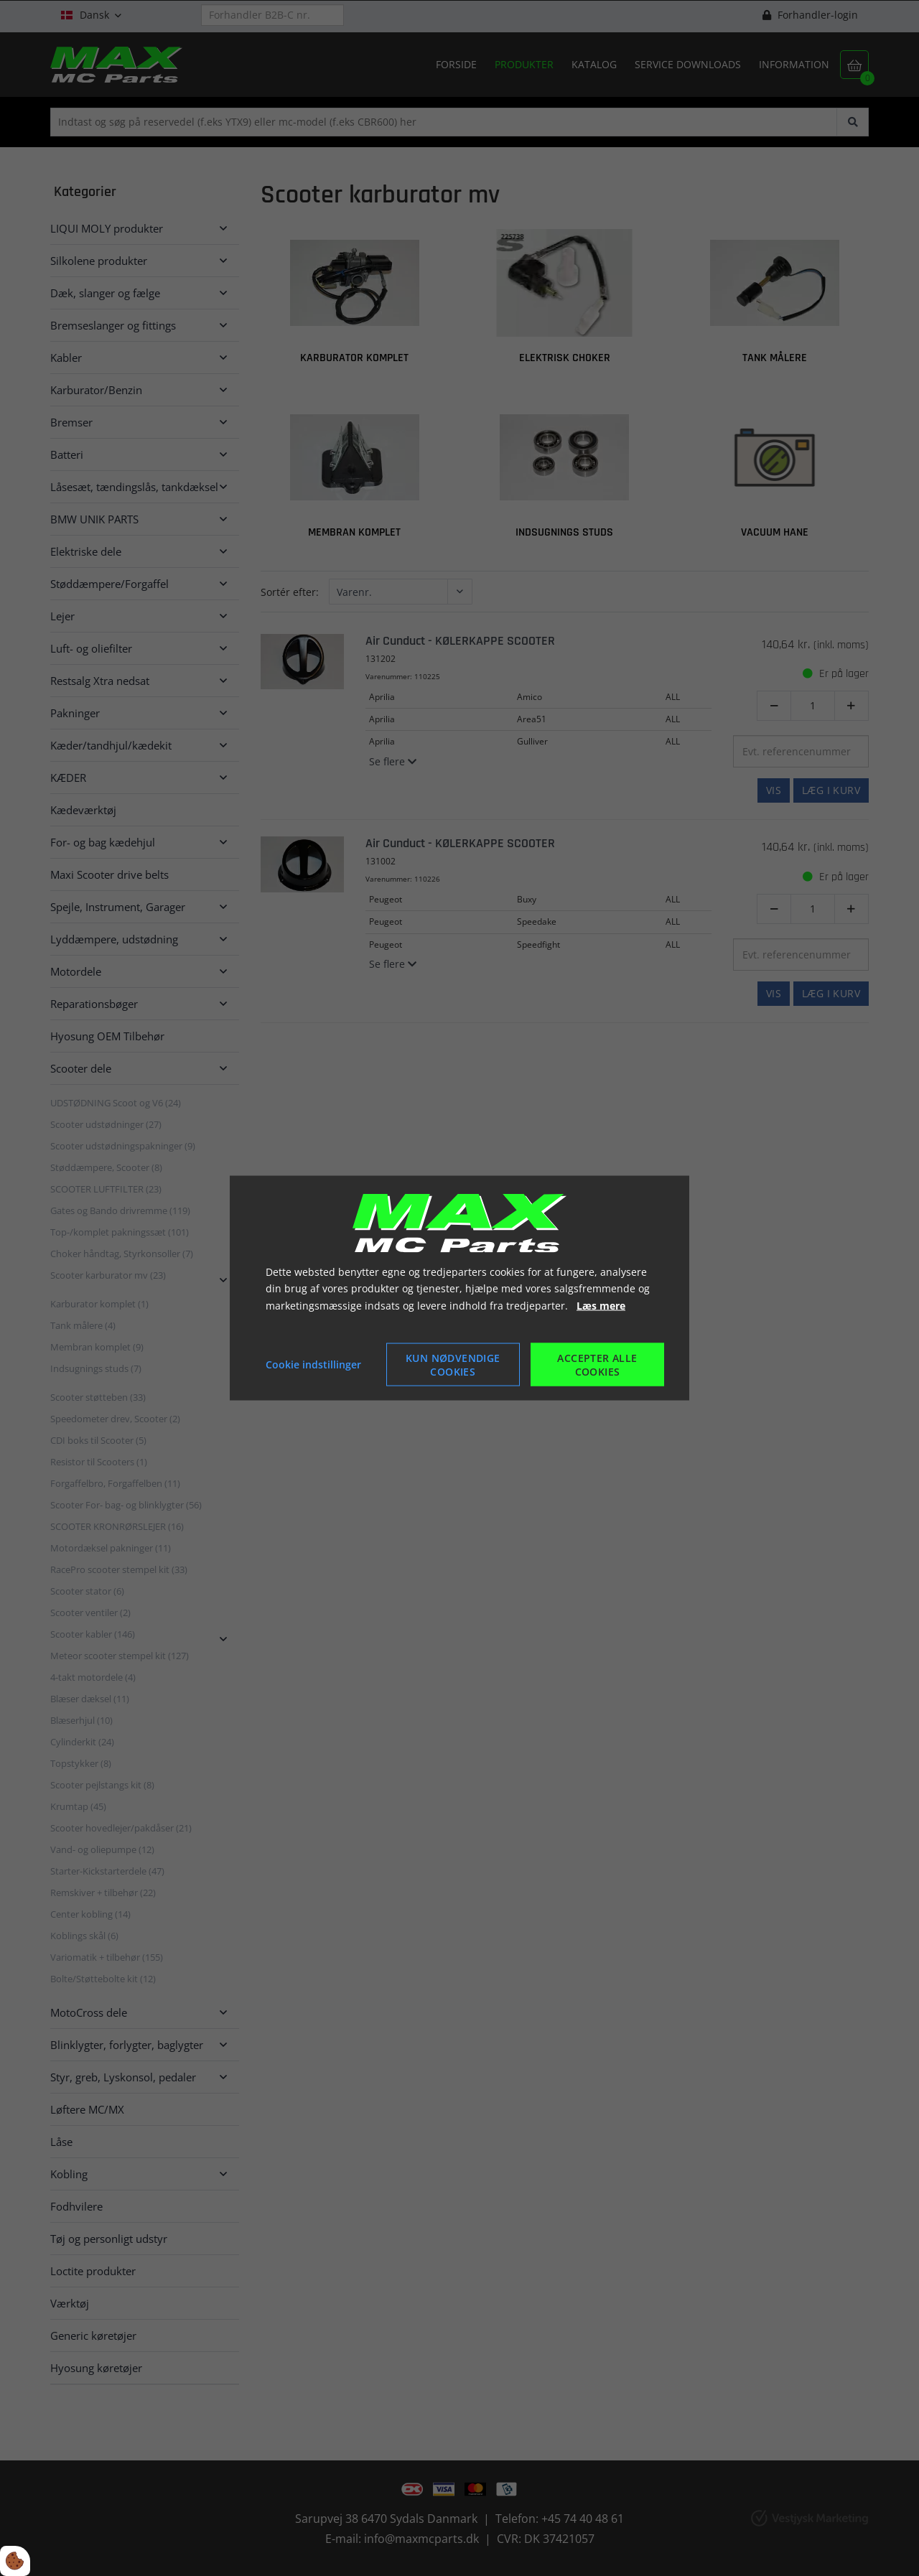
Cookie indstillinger (313, 1364)
